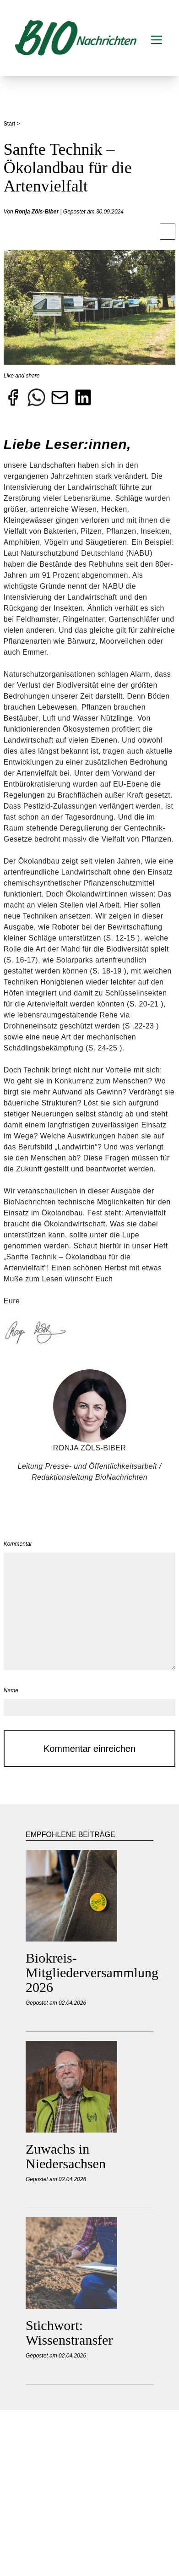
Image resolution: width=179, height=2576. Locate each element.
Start (10, 123)
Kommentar (18, 1544)
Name (11, 1690)
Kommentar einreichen (89, 1749)
